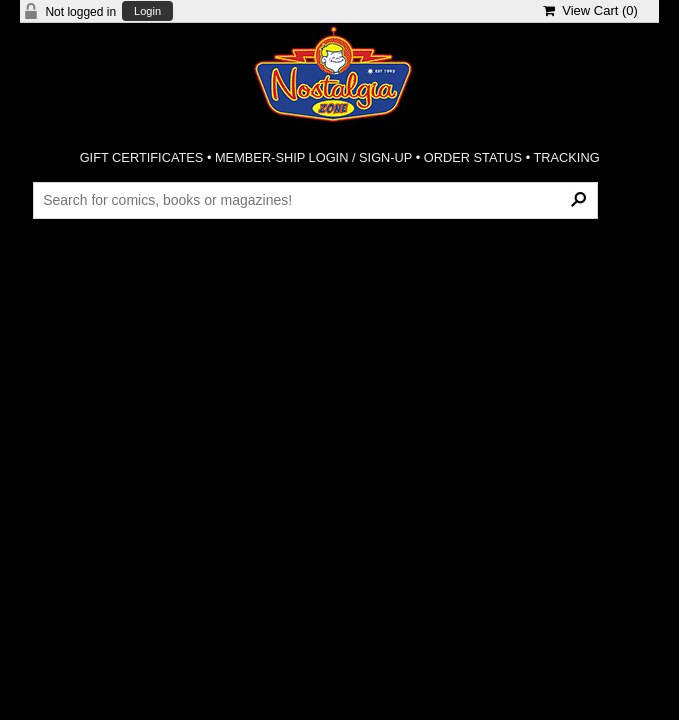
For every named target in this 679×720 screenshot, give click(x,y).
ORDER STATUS (473, 157)
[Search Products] (315, 200)
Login (147, 11)
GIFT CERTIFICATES (142, 157)
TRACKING (566, 157)
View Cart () (590, 10)
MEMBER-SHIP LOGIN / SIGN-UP (313, 157)
